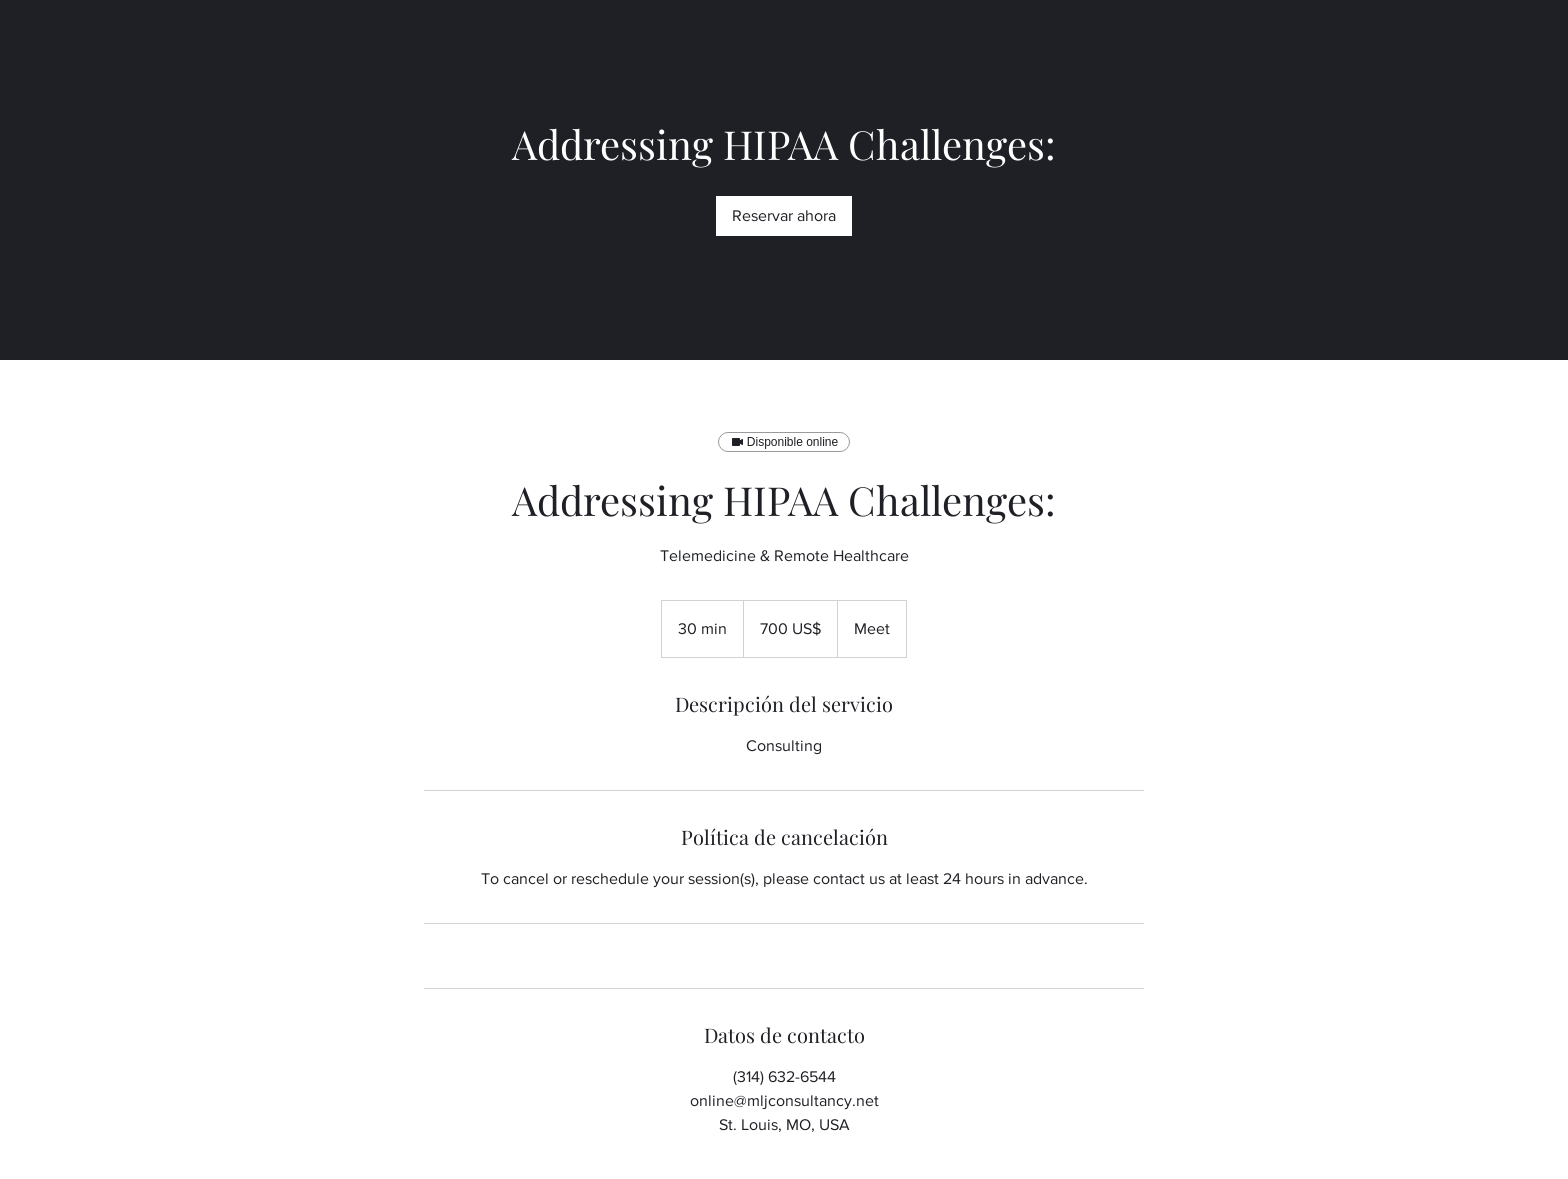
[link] (784, 216)
